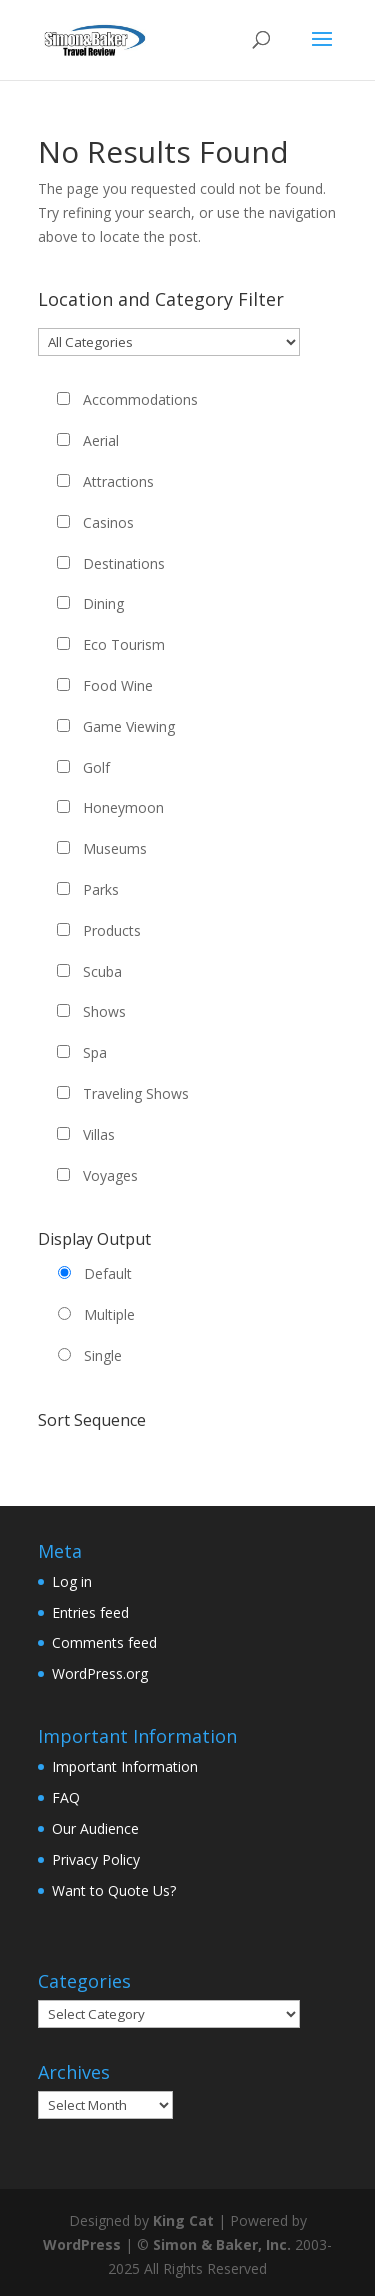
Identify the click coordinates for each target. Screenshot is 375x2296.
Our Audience (95, 1828)
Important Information (125, 1766)
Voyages (110, 1175)
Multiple (109, 1314)
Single (103, 1355)
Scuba (102, 971)
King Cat (183, 2220)
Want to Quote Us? (114, 1890)
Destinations (124, 563)
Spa (95, 1052)
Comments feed (104, 1642)
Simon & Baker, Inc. (222, 2244)
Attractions (118, 481)
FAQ (66, 1797)
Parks (101, 889)
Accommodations (140, 399)
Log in (72, 1581)
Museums (115, 848)
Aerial (101, 440)
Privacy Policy (96, 1859)
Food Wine (118, 685)
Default (108, 1273)
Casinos (108, 522)
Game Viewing (129, 726)
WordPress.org (100, 1673)
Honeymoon (123, 807)
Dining (103, 603)
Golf (96, 767)
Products (112, 930)
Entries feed (90, 1612)
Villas (99, 1134)
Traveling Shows (136, 1093)
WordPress (82, 2244)
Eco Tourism (124, 644)
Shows (104, 1011)
